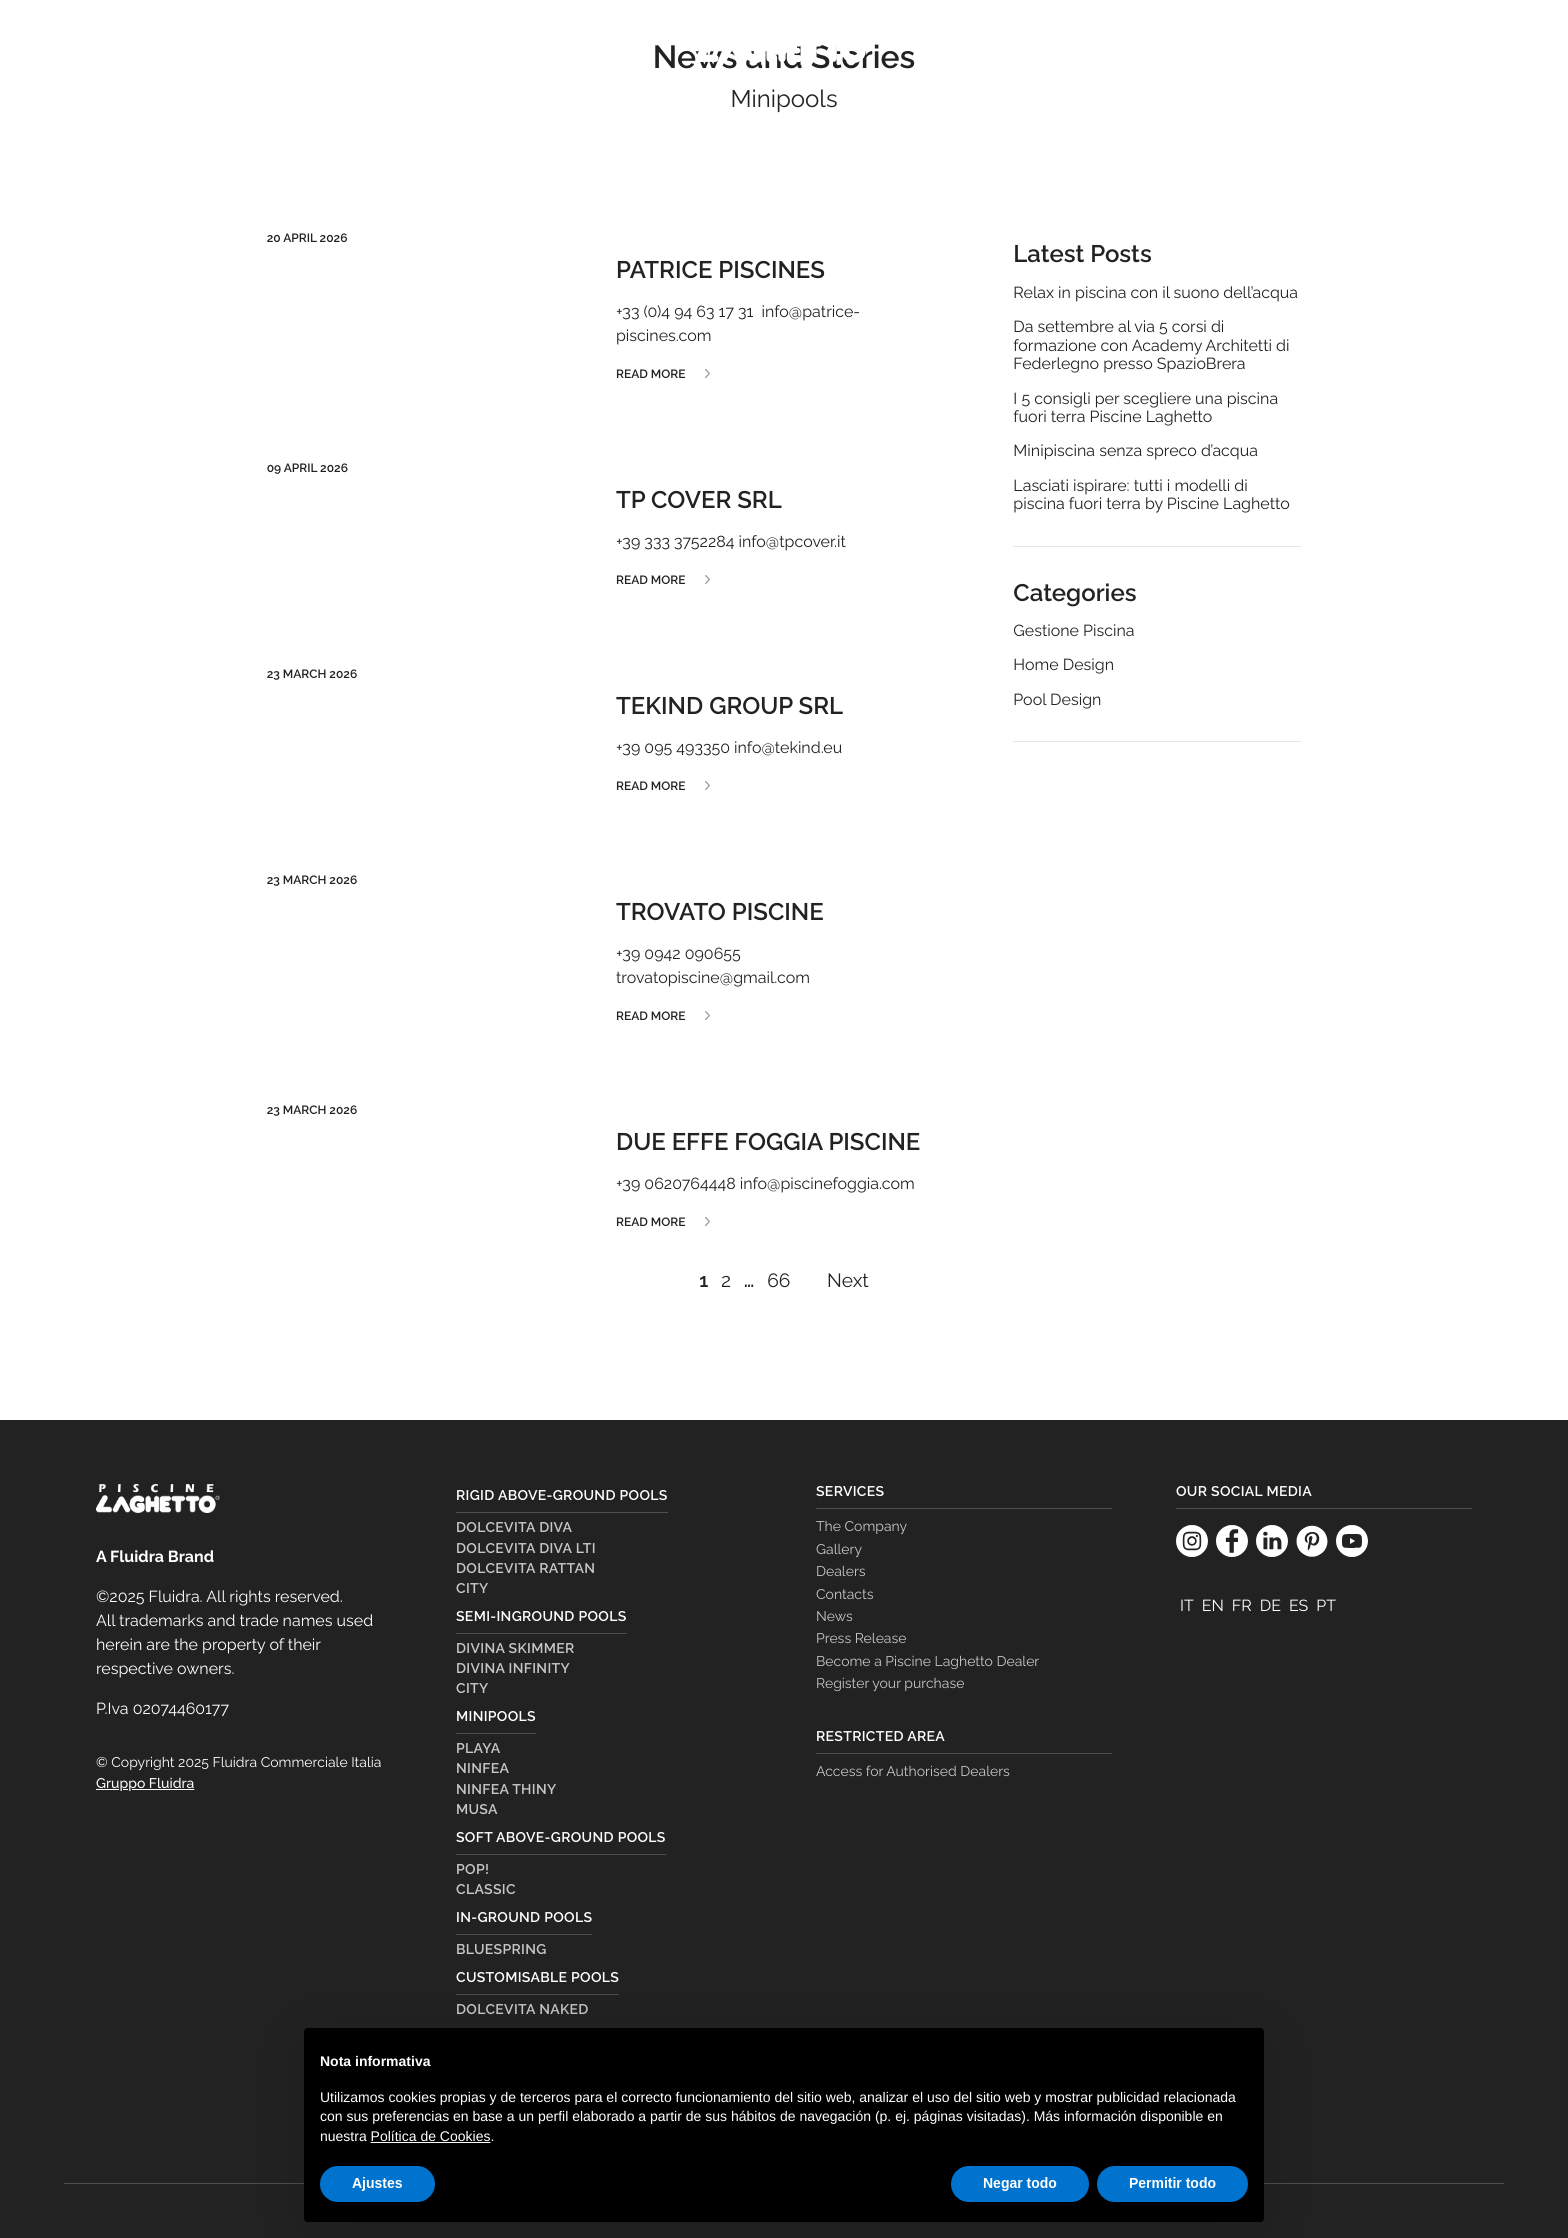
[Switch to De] (1270, 1606)
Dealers (1366, 48)
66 (778, 1281)
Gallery (839, 1550)
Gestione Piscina (1073, 631)
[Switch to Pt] (1326, 1606)
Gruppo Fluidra (145, 1784)
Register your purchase (890, 1684)
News (834, 1617)
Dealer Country (1227, 48)
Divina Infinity (513, 1669)
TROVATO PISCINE (720, 911)
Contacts (844, 1595)
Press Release (861, 1639)
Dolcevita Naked (522, 2010)
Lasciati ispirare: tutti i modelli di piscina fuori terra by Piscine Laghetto (1151, 495)
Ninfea (482, 1769)
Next (848, 1281)
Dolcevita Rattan (525, 1569)
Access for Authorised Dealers (913, 1772)
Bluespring (501, 1950)
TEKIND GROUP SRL (729, 705)
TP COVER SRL (699, 499)
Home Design (1063, 665)
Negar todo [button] (1020, 2183)
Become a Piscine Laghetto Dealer (927, 1662)
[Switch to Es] (1298, 1606)
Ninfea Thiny (506, 1790)
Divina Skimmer (515, 1649)
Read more (650, 374)
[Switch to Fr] (1242, 1606)
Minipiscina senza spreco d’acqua (1135, 451)
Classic (486, 1890)
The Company (1066, 48)
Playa (478, 1749)
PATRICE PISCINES (720, 269)
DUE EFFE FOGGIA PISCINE (768, 1141)
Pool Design (1057, 700)
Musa (477, 1810)
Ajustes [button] (377, 2183)
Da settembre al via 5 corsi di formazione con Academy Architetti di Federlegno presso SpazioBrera (1151, 345)
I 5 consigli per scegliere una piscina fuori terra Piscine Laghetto (1145, 408)
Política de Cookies (431, 2136)
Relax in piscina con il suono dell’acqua (1155, 293)
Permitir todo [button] (1172, 2183)
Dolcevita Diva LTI (526, 1549)
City (472, 1589)
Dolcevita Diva (514, 1528)
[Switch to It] (1187, 1606)
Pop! (472, 1870)
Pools (208, 48)
